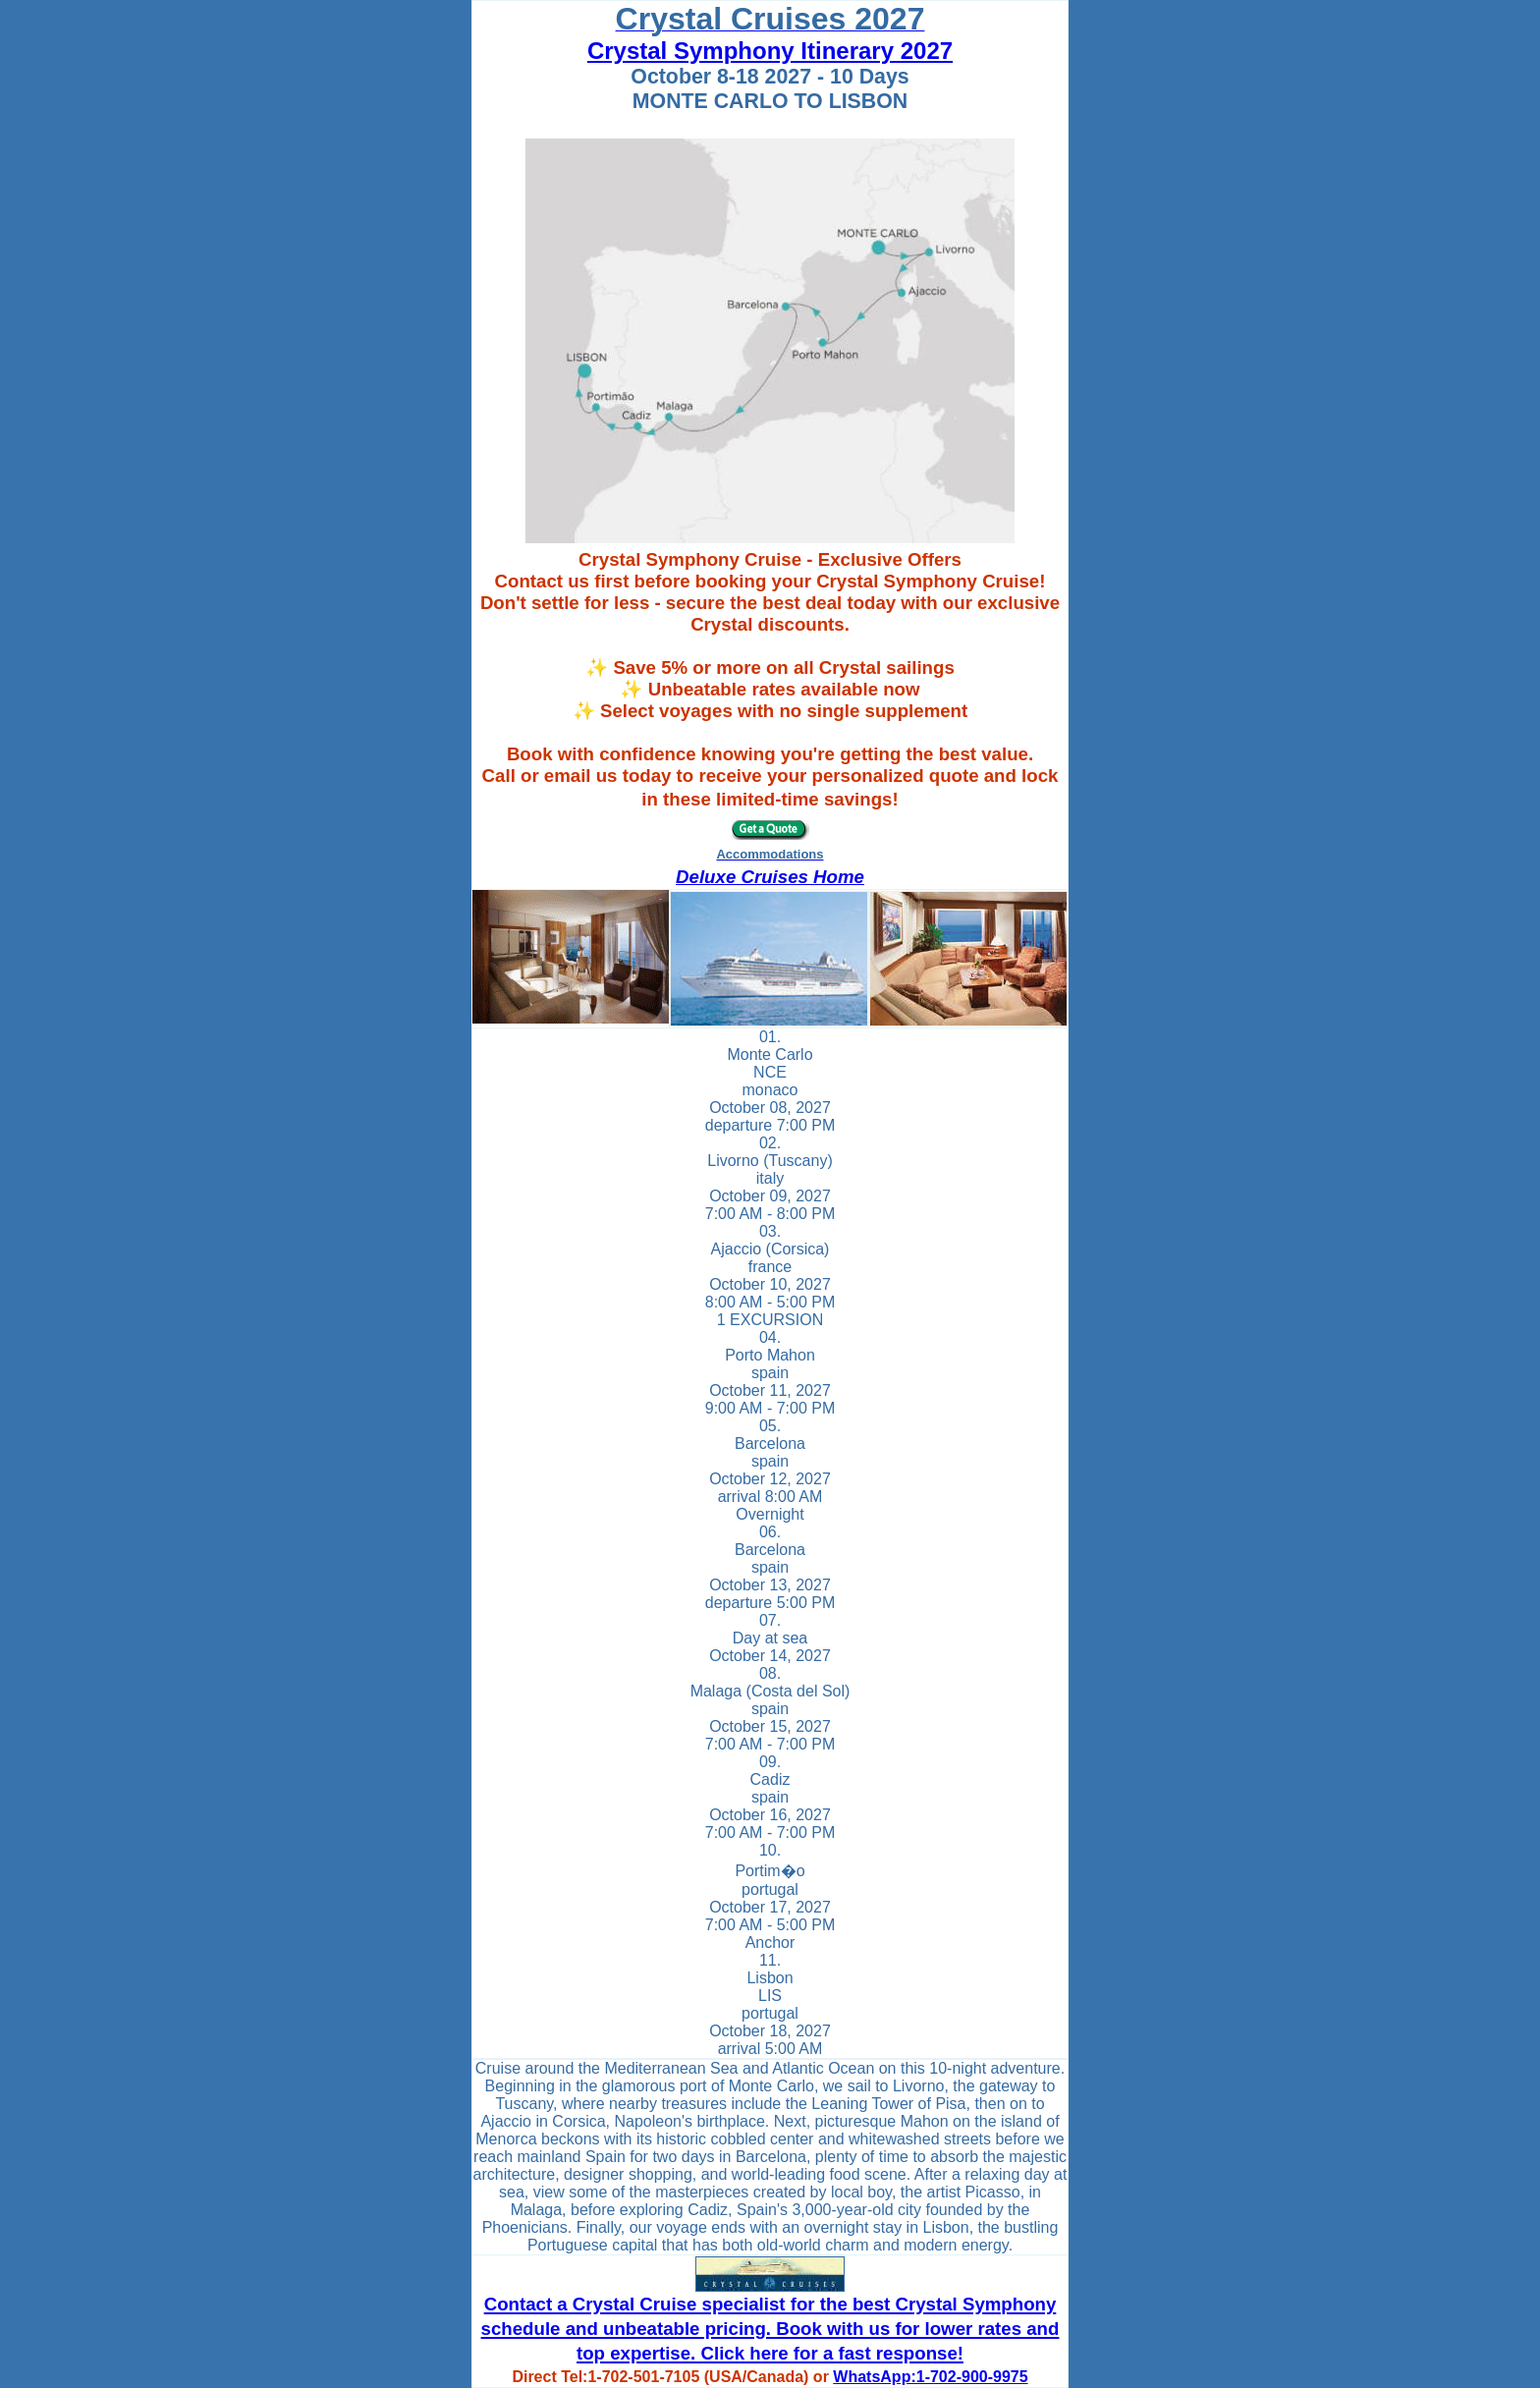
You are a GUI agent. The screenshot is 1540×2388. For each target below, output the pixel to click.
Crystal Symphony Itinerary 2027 (770, 50)
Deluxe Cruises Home (770, 876)
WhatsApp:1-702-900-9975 (930, 2376)
